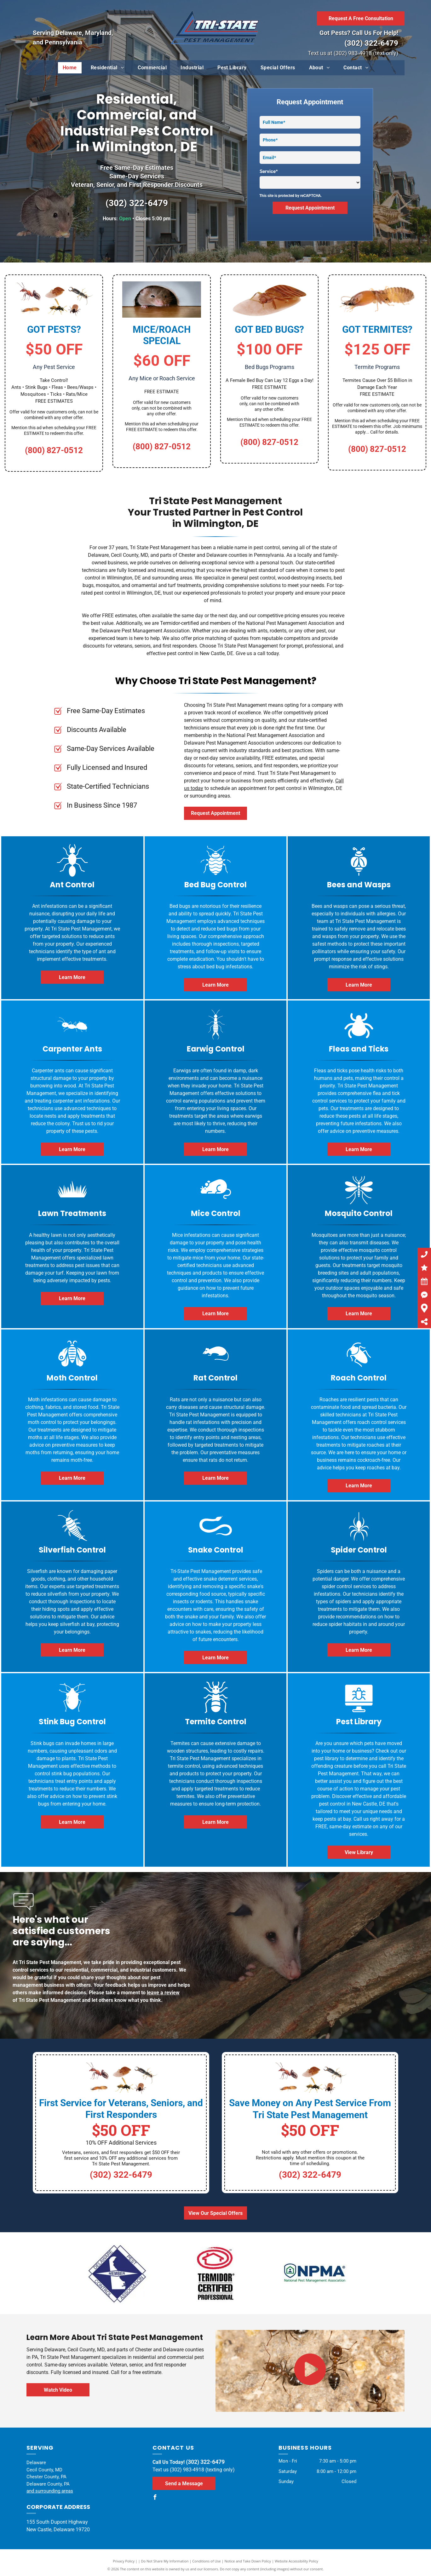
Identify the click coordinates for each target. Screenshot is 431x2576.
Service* (269, 171)
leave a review (163, 1993)
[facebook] (155, 2498)
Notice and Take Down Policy (248, 2561)
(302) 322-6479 (371, 43)
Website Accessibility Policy (296, 2561)
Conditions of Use (206, 2561)
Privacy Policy (124, 2561)
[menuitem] (70, 67)
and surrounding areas (49, 2491)
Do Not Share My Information (165, 2561)
